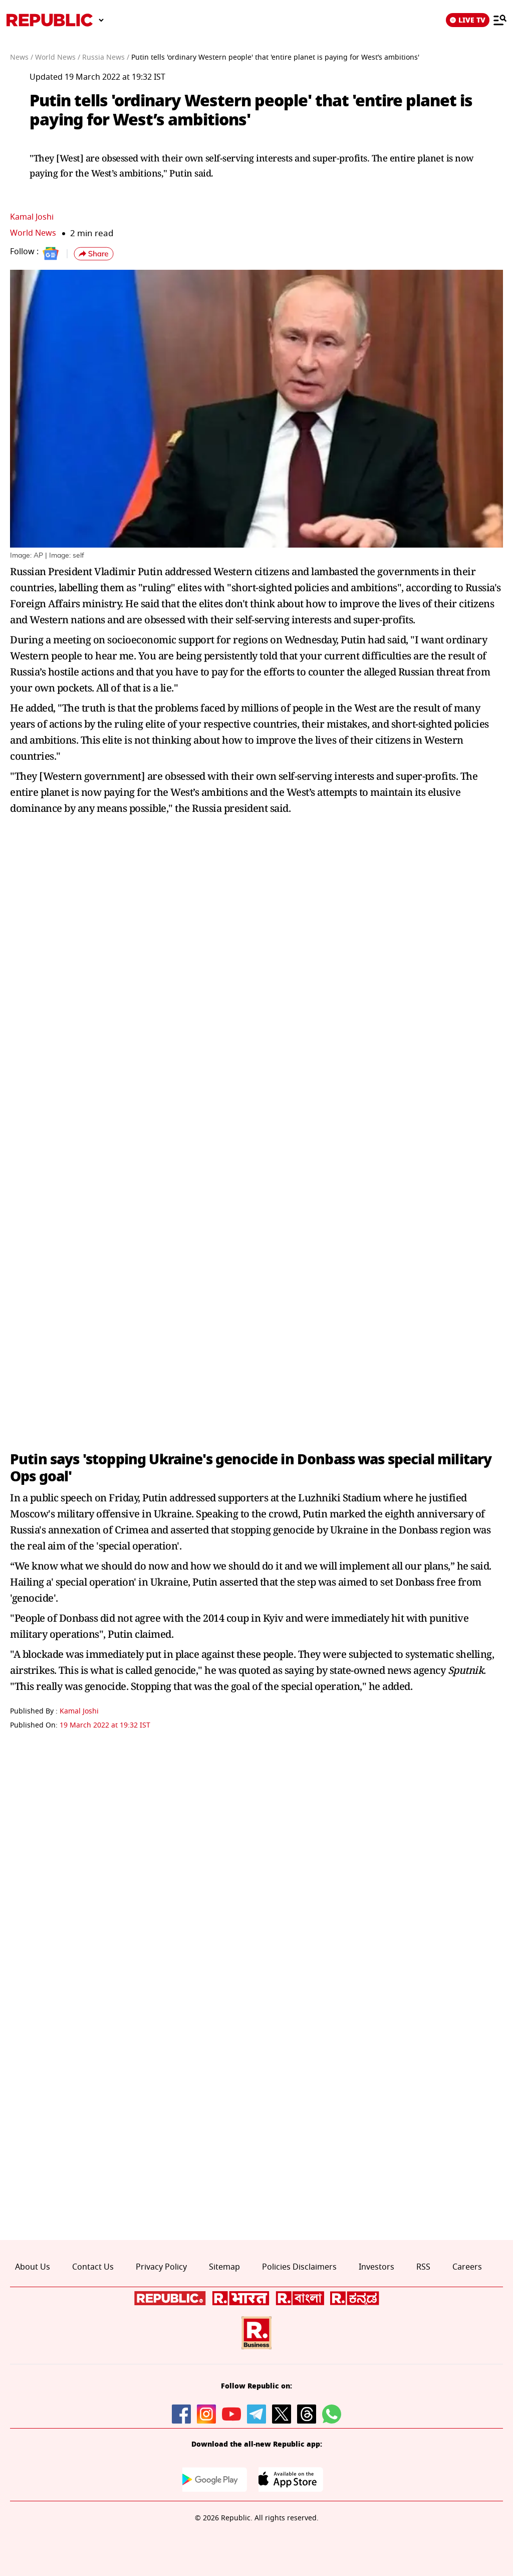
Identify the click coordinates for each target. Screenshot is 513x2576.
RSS (423, 2267)
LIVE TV (467, 20)
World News (34, 233)
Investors (376, 2267)
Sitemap (224, 2267)
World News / (57, 57)
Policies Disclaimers (299, 2267)
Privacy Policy (161, 2267)
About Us (32, 2267)
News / (21, 57)
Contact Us (93, 2267)
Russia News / (105, 57)
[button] (94, 254)
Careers (467, 2267)
